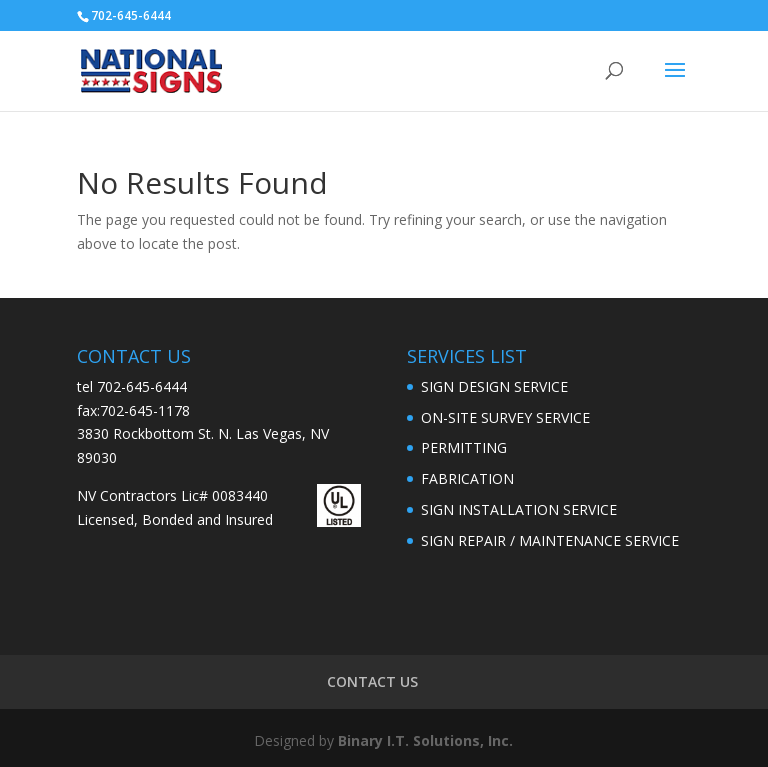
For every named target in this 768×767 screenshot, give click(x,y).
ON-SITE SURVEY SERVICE (505, 417)
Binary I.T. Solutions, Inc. (425, 740)
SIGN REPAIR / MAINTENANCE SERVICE (550, 540)
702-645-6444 (142, 386)
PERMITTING (464, 447)
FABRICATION (467, 478)
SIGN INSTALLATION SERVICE (519, 509)
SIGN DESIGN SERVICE (494, 386)
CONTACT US (372, 681)
